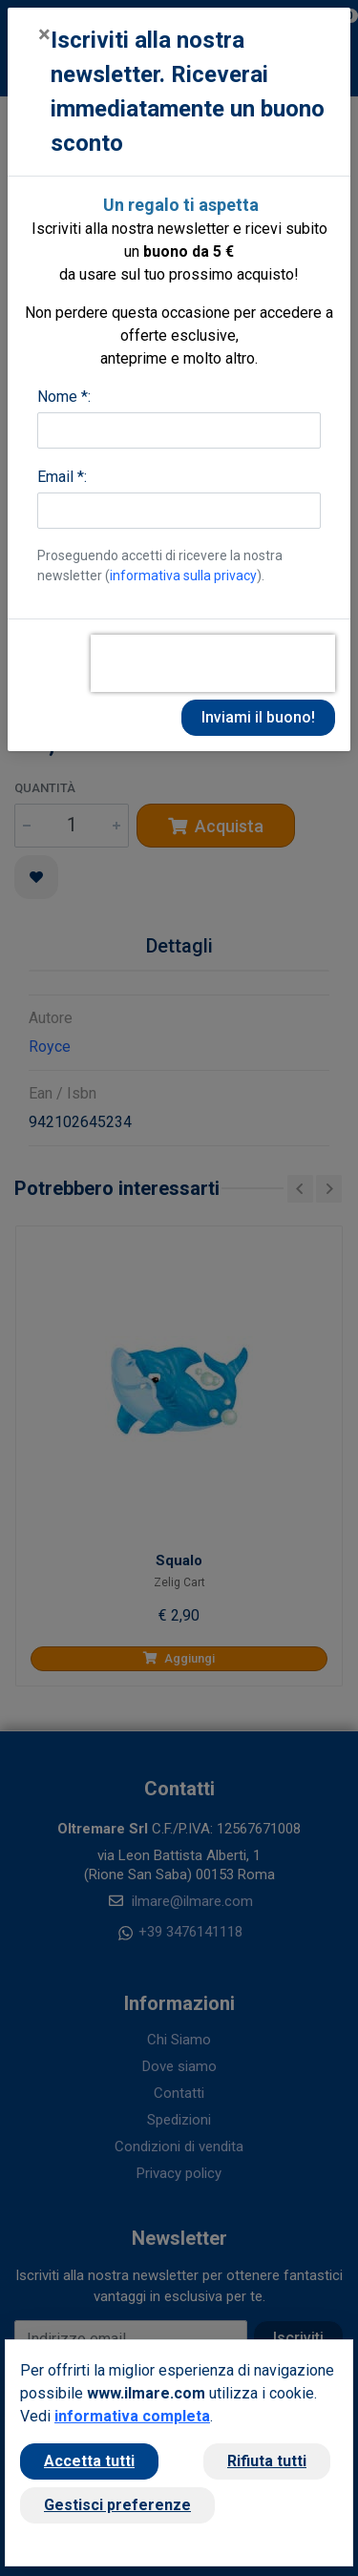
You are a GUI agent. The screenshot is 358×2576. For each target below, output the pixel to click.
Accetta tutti (89, 2461)
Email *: (62, 477)
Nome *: (64, 396)
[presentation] (213, 663)
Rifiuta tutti (266, 2461)
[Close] (44, 34)
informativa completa (132, 2416)
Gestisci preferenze (117, 2505)
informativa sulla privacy (183, 575)
